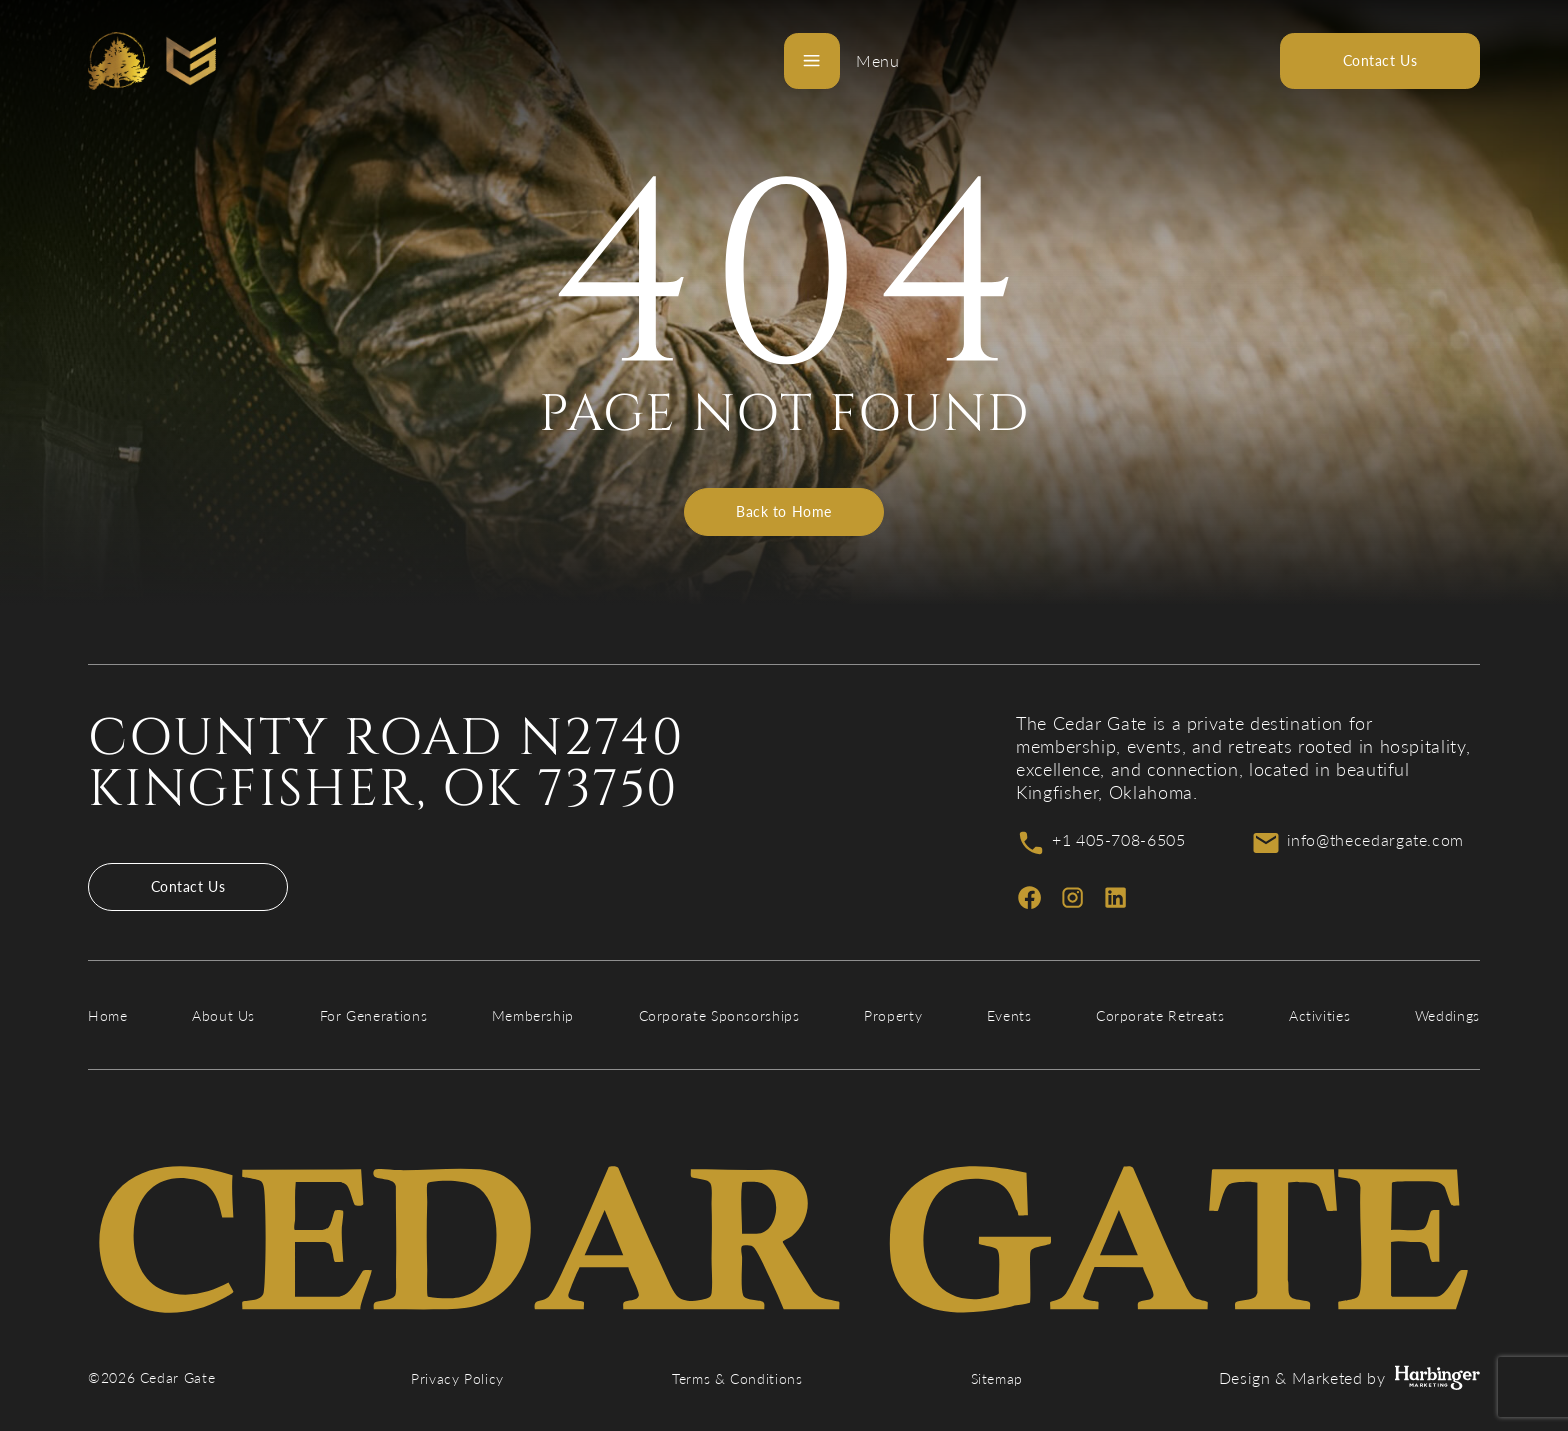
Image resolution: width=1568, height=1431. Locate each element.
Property (893, 1015)
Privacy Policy (457, 1378)
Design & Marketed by (1349, 1378)
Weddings (1447, 1015)
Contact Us (188, 886)
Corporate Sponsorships (719, 1015)
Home (108, 1015)
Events (1009, 1015)
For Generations (374, 1015)
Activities (1319, 1015)
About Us (223, 1015)
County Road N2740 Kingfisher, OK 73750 (386, 764)
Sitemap (997, 1378)
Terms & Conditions (737, 1378)
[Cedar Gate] (152, 61)
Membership (533, 1015)
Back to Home (784, 511)
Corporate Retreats (1160, 1015)
